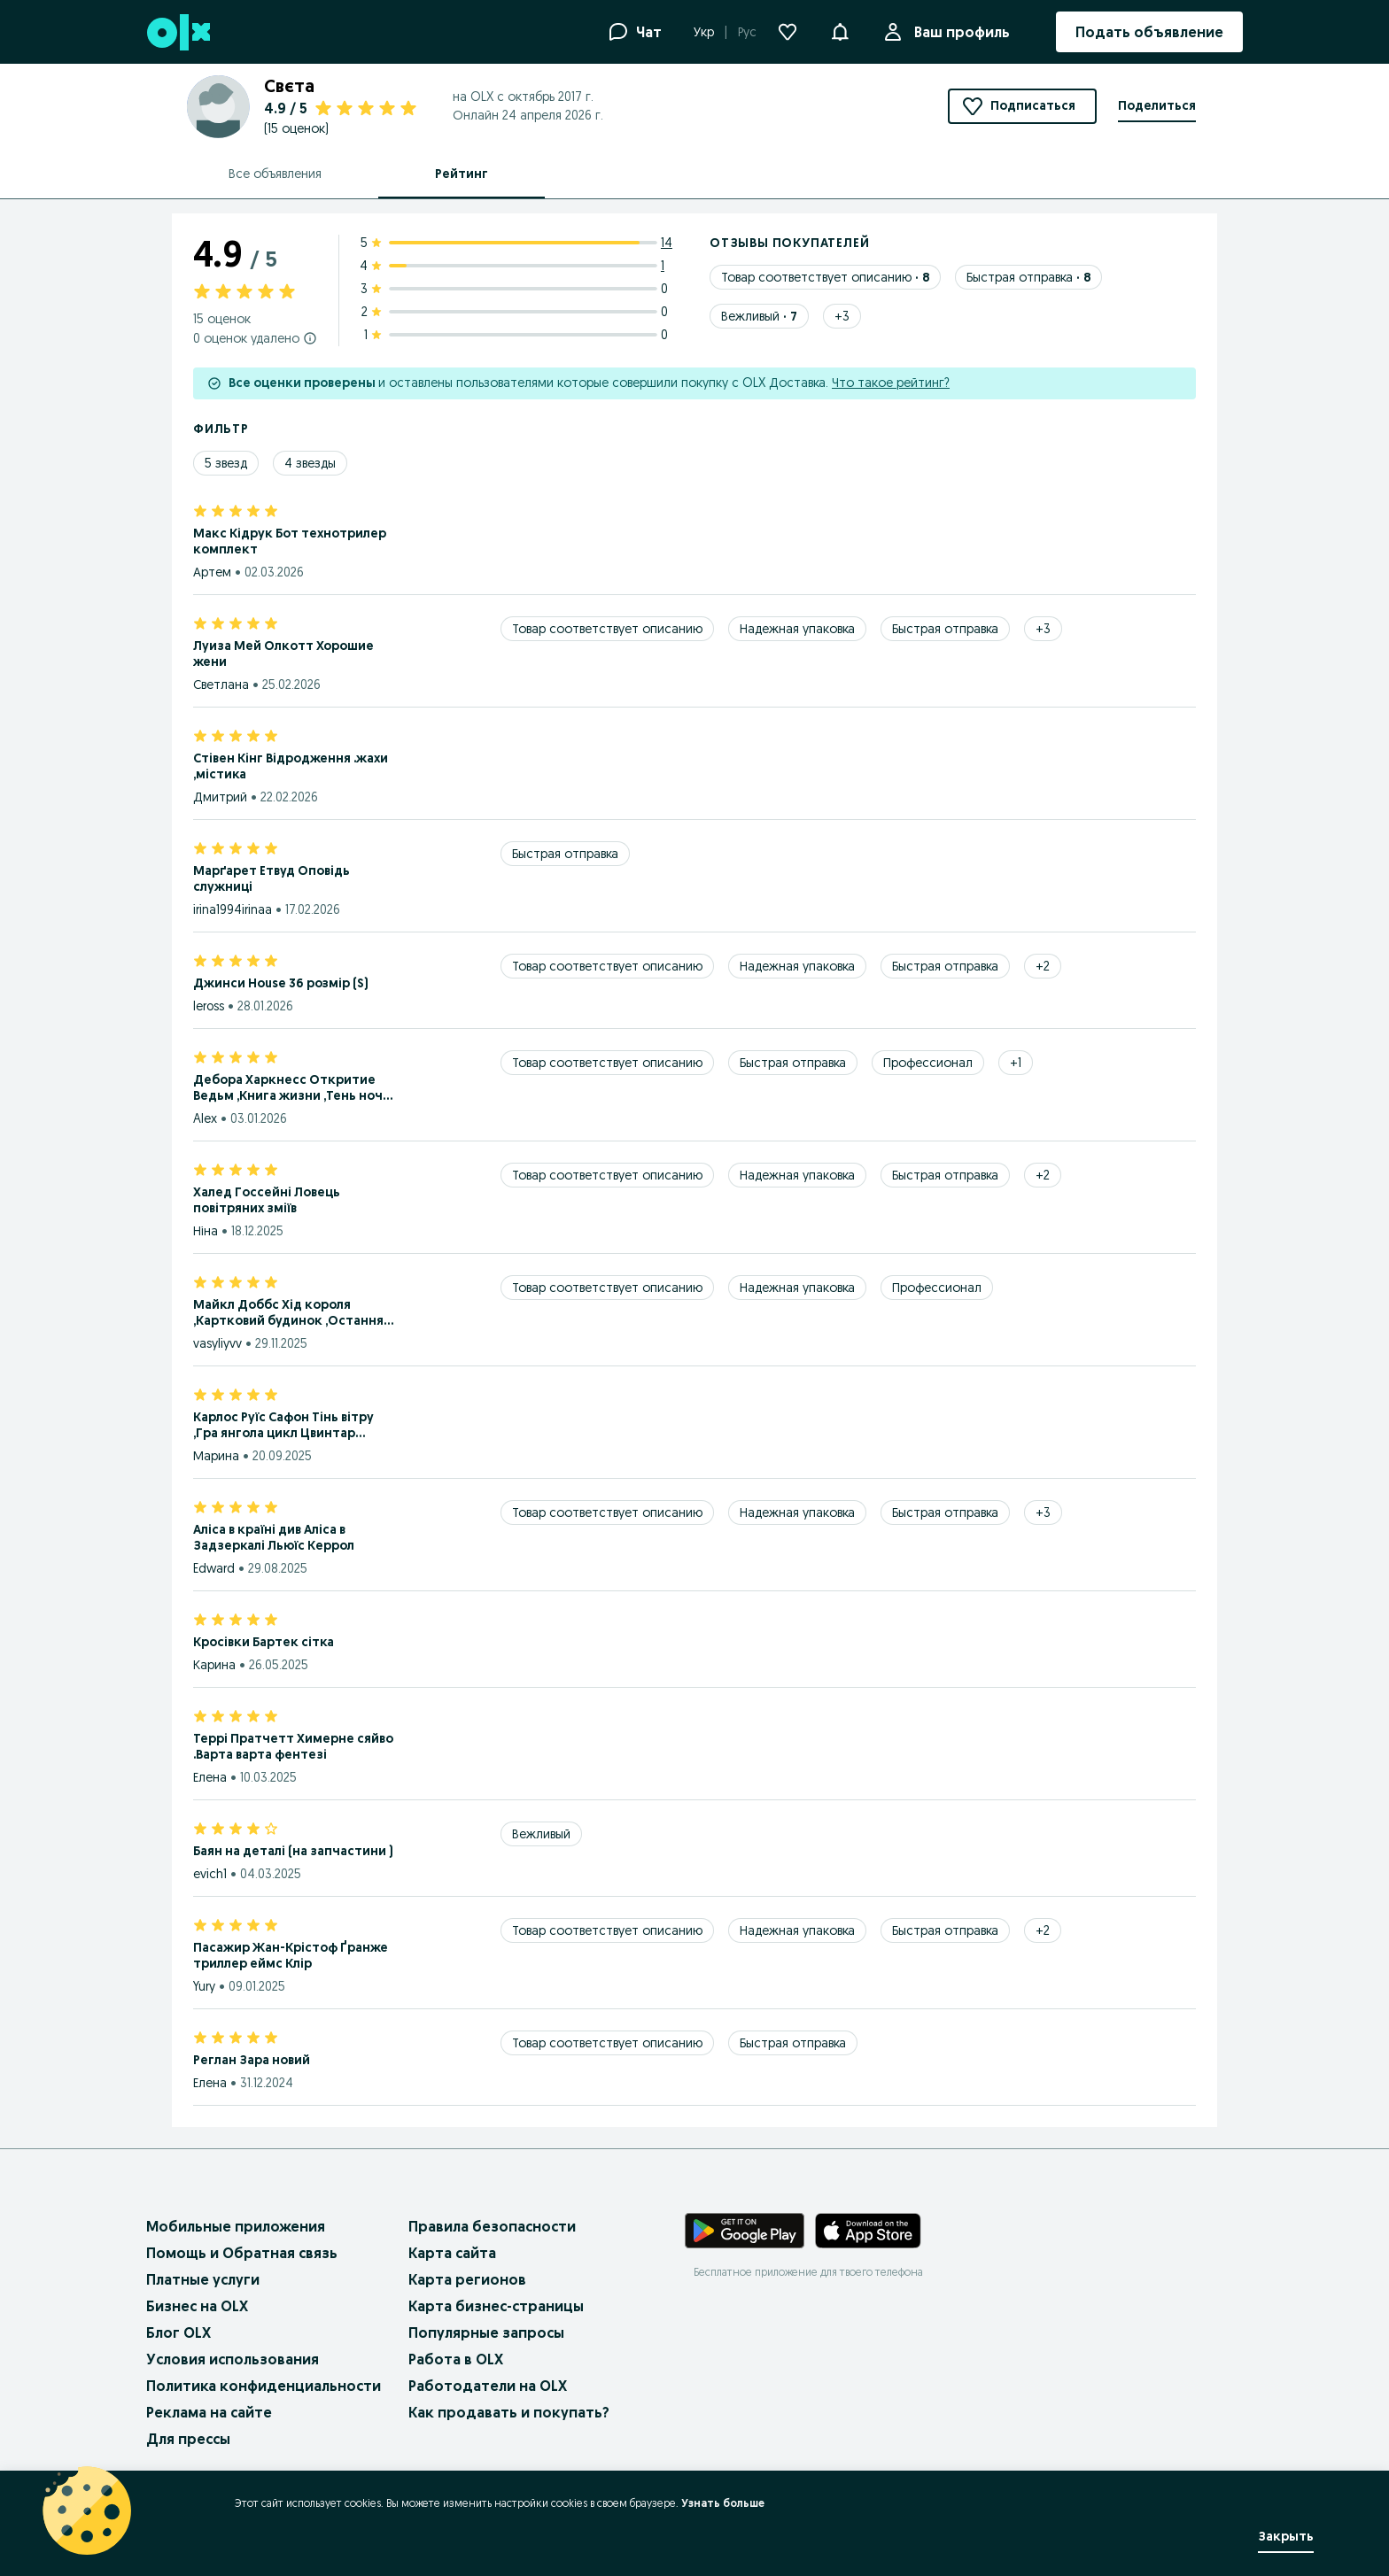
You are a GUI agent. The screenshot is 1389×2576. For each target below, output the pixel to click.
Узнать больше (722, 2503)
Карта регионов (467, 2279)
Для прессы (188, 2439)
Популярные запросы (486, 2332)
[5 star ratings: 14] (517, 243)
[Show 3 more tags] (842, 316)
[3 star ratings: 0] (517, 289)
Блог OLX (178, 2332)
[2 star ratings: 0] (517, 312)
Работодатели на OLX (487, 2385)
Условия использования (232, 2359)
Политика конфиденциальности (263, 2385)
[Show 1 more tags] (1015, 1062)
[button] (839, 30)
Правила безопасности (492, 2226)
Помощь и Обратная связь (242, 2253)
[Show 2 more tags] (1042, 966)
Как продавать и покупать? (508, 2412)
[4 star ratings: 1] (517, 266)
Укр (704, 32)
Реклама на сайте (209, 2412)
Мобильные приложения (235, 2226)
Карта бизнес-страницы (496, 2306)
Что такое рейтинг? (891, 383)
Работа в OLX (455, 2359)
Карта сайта (452, 2253)
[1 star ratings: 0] (517, 335)
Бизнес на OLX (197, 2306)
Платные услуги (203, 2279)
